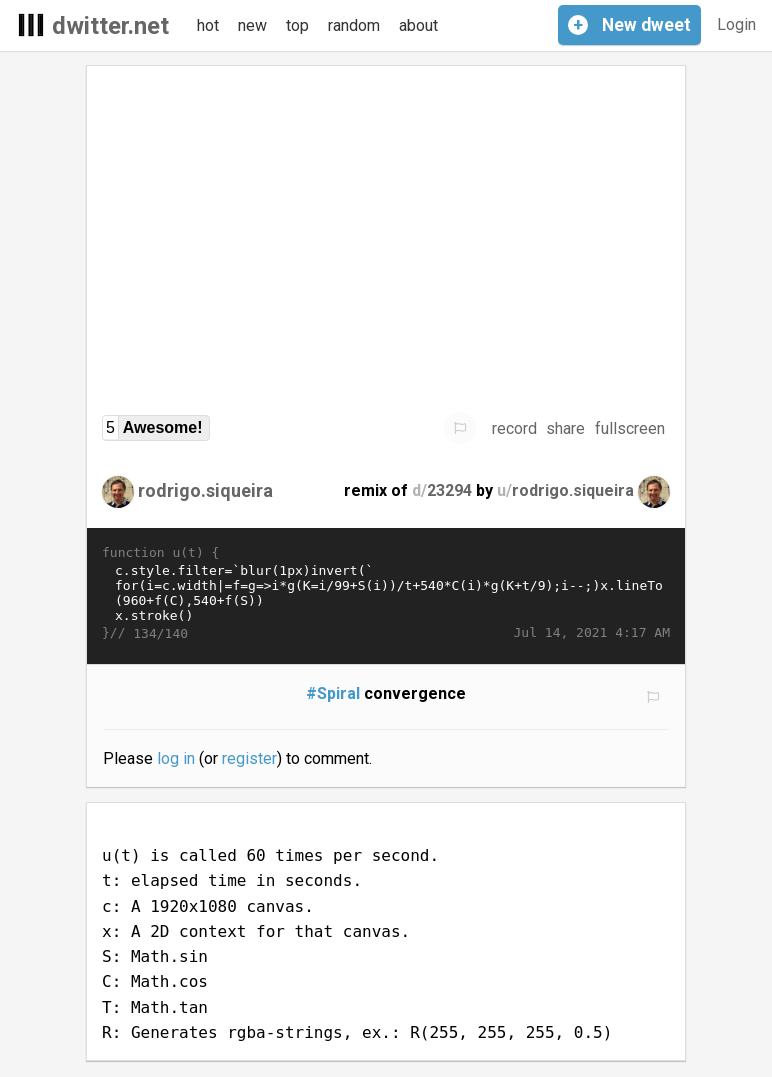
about (418, 25)
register (249, 758)
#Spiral (333, 693)
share (565, 428)
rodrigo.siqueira (205, 490)
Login (736, 24)
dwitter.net (110, 26)
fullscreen (630, 428)
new (252, 25)
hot (208, 25)
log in (176, 758)
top (297, 25)
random (354, 25)
